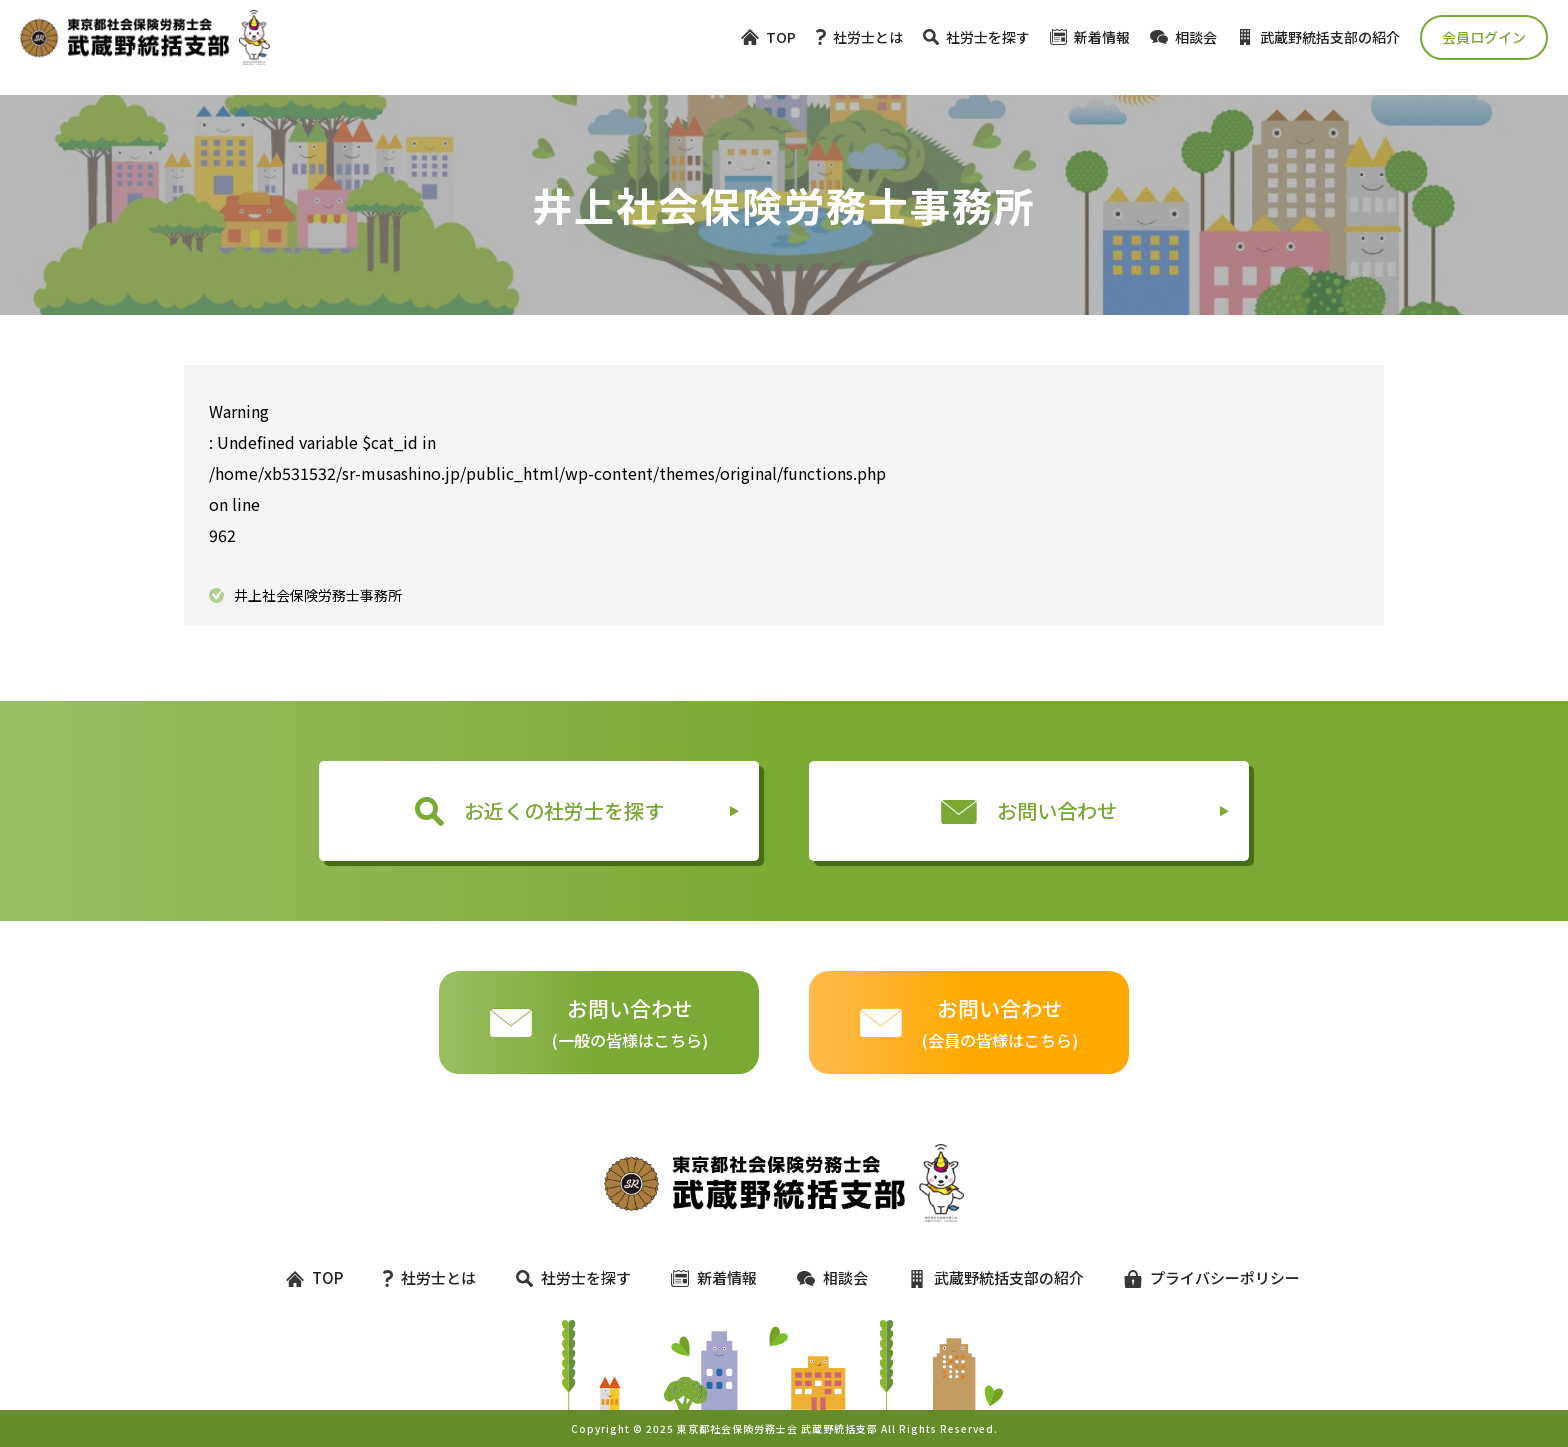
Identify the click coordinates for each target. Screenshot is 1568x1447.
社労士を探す (976, 37)
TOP (768, 37)
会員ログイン (1484, 37)
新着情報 (1090, 37)
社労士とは (859, 37)
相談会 (1183, 37)
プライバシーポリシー (1203, 1277)
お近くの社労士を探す (539, 811)
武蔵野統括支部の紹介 (1318, 37)
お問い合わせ (1029, 810)
